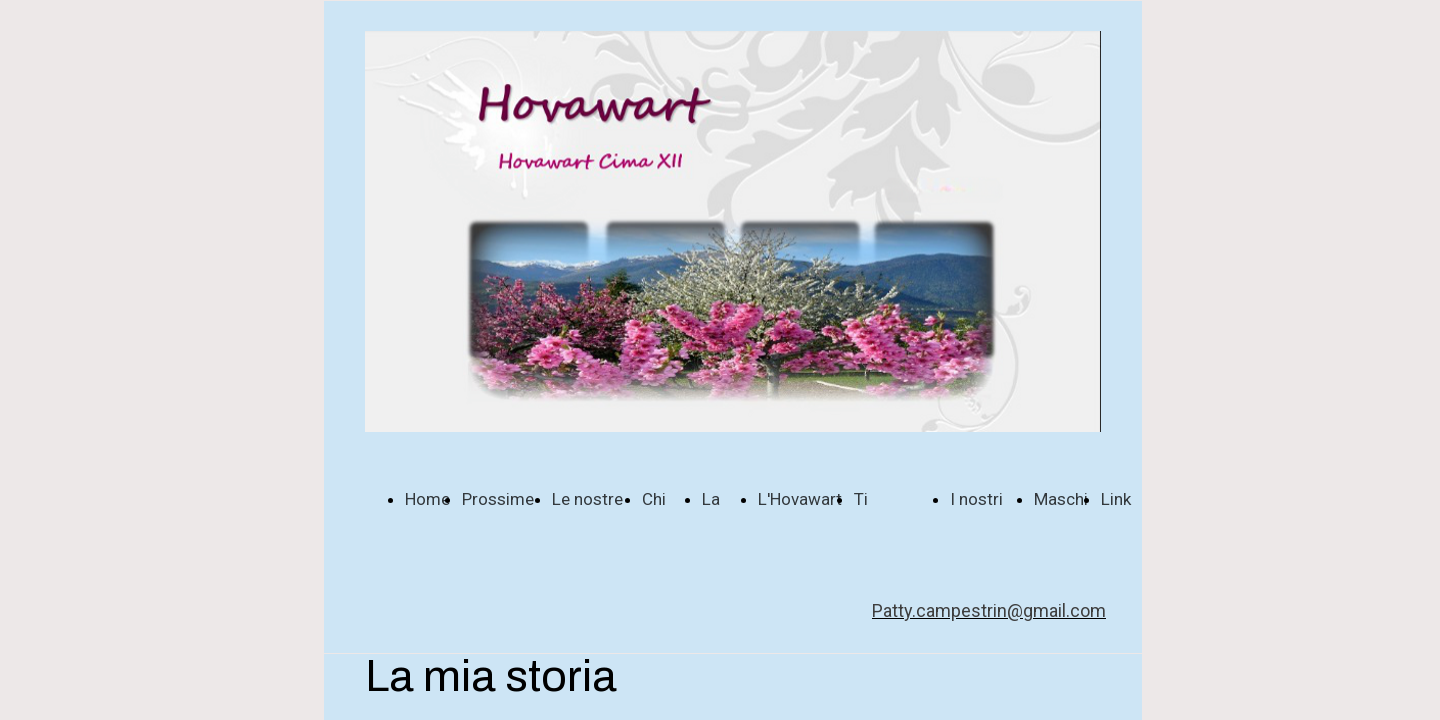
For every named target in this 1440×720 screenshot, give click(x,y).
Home (427, 499)
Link (1116, 499)
